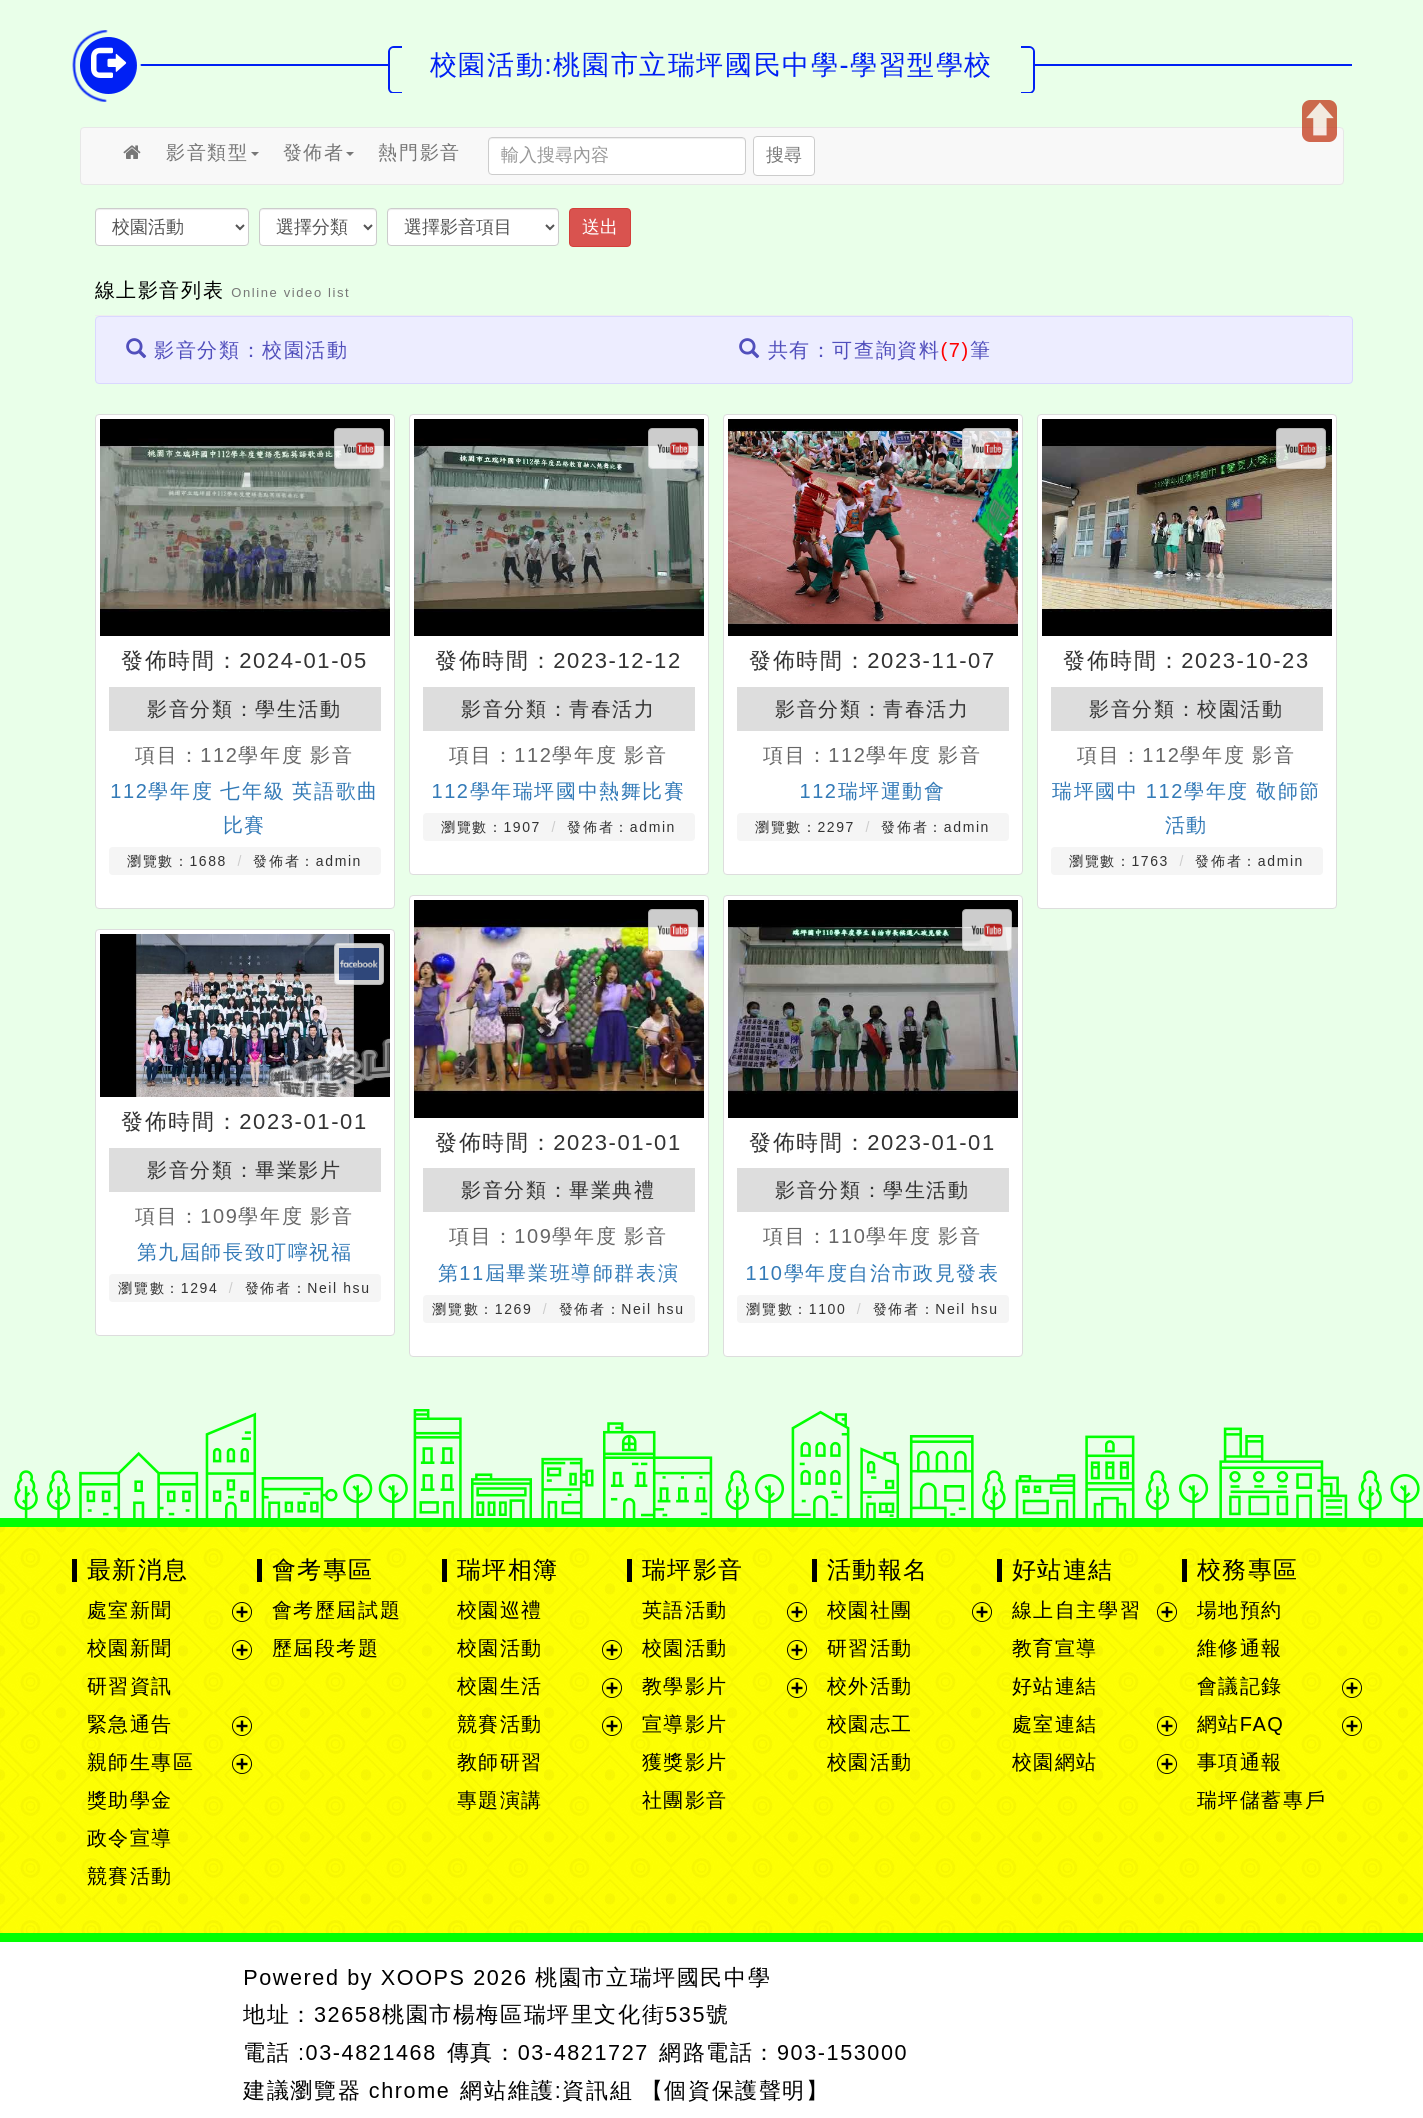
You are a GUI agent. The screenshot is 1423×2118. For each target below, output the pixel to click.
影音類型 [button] (212, 152)
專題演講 (500, 1800)
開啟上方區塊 (1319, 121)
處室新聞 (130, 1610)
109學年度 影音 (590, 1236)
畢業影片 (298, 1170)
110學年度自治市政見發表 (872, 1273)
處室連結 (1055, 1724)
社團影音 (685, 1800)
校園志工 (870, 1724)
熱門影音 (419, 152)
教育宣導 (1055, 1648)
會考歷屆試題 (337, 1610)
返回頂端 (1283, 2030)
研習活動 (870, 1648)
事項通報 (1240, 1762)
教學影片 (685, 1686)
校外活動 (870, 1686)
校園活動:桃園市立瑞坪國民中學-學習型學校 (711, 64)
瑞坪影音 (693, 1569)
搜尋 (784, 155)
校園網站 (1055, 1762)
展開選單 (242, 1612)
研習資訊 (130, 1686)
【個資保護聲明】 (735, 2090)
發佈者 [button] (319, 152)
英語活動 (685, 1610)
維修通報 (1240, 1648)
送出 (600, 227)
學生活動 (298, 709)
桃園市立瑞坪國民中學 (653, 1977)
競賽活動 (130, 1876)
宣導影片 (685, 1724)
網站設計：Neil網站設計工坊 (150, 2034)
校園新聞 (130, 1648)
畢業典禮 (612, 1190)
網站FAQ (1241, 1724)
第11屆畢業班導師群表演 (558, 1273)
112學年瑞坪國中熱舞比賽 (558, 791)
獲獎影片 (685, 1762)
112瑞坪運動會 (872, 791)
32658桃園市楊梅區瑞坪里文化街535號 (522, 2014)
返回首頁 (1135, 2030)
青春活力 (612, 709)
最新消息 (138, 1569)
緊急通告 (130, 1724)
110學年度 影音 (904, 1236)
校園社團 (870, 1610)
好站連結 (1063, 1569)
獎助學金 (130, 1800)
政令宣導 (130, 1838)
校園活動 (1240, 709)
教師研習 (500, 1762)
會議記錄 (1240, 1686)
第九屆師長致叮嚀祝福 (245, 1252)
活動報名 (878, 1569)
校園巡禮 (500, 1610)
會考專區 (323, 1569)
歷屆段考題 (326, 1648)
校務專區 (1248, 1569)
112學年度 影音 (276, 755)
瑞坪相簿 (508, 1569)
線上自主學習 (1077, 1610)
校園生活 (500, 1686)
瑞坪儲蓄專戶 (1262, 1800)
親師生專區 (141, 1762)
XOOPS (423, 1977)
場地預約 (1240, 1610)
